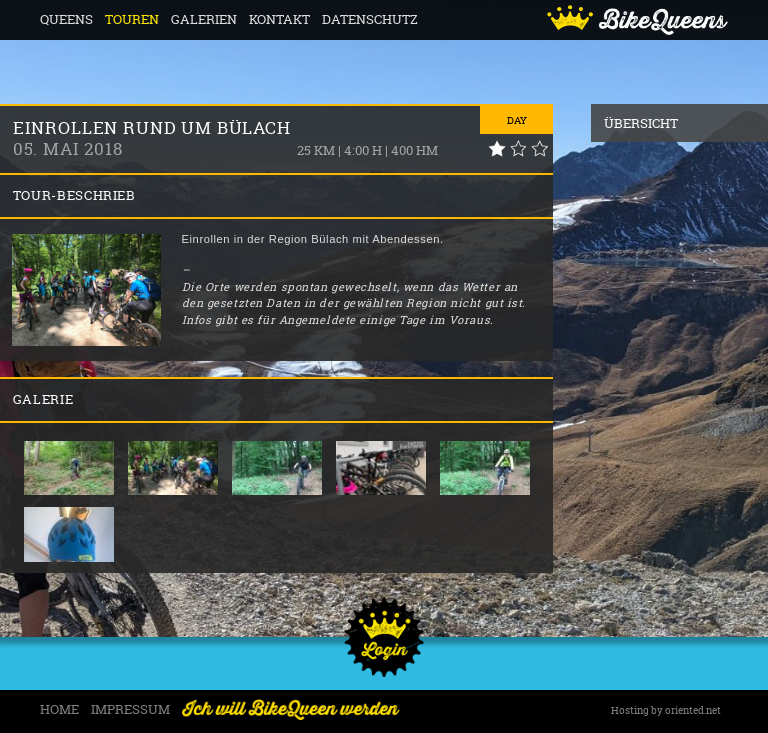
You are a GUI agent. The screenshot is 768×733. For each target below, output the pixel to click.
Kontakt (279, 19)
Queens (66, 19)
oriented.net (693, 710)
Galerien (204, 19)
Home (59, 709)
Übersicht (641, 123)
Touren (132, 19)
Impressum (130, 709)
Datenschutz (370, 19)
